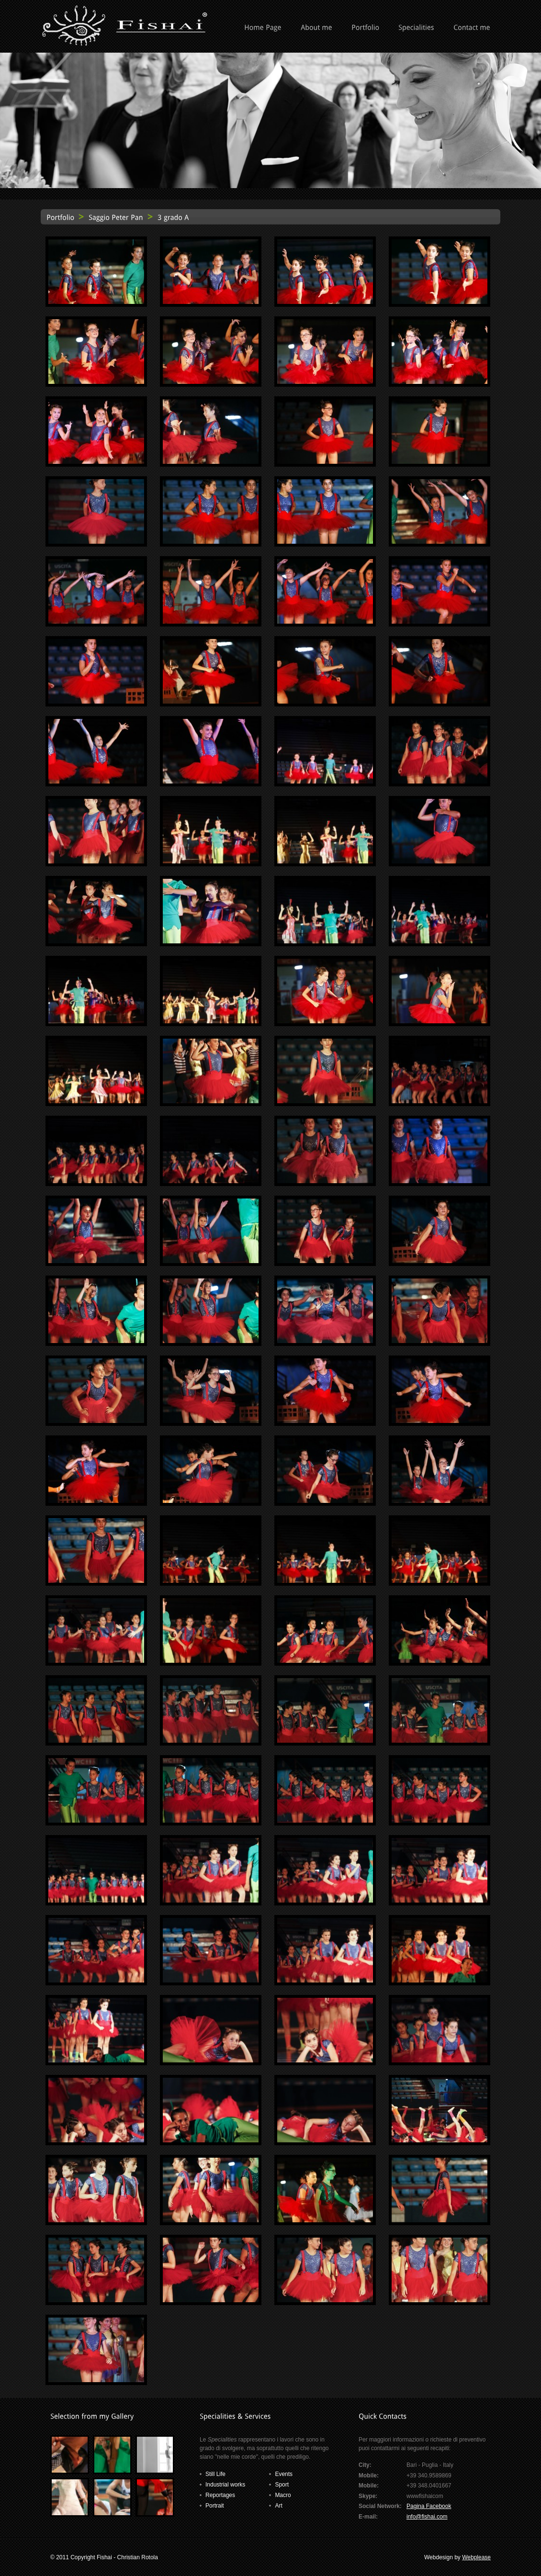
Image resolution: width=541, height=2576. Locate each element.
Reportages (220, 2495)
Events (284, 2474)
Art (278, 2505)
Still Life (215, 2474)
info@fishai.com (427, 2516)
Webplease (476, 2557)
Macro (283, 2495)
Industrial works (225, 2484)
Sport (282, 2484)
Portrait (214, 2505)
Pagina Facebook (428, 2506)
